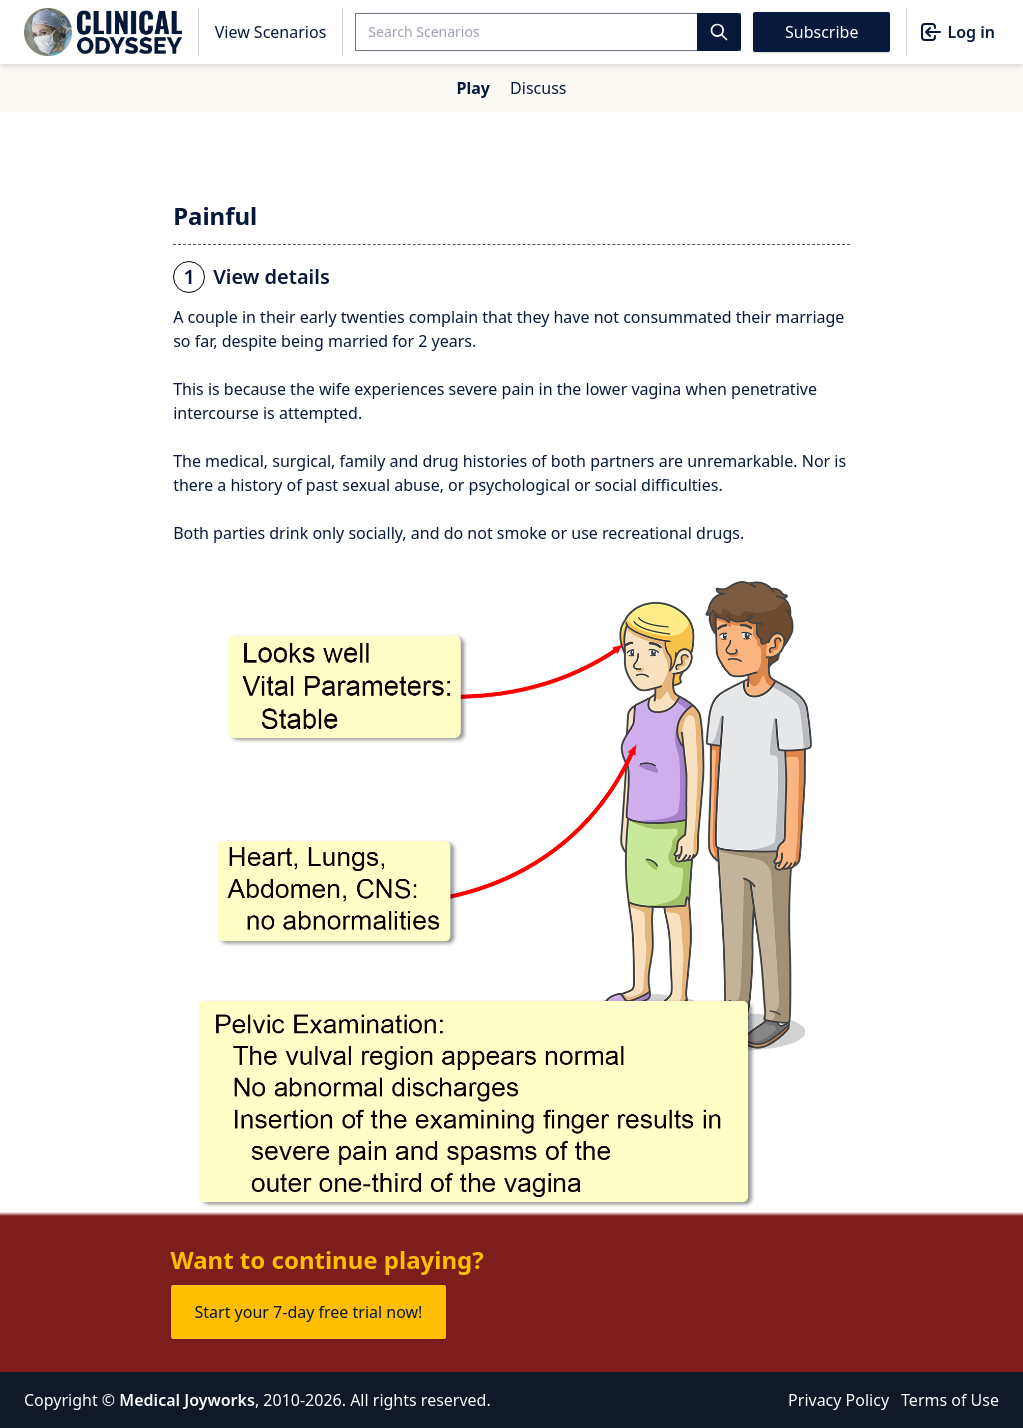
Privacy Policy (838, 1400)
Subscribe (821, 32)
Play (473, 88)
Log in (957, 32)
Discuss (538, 88)
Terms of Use (950, 1400)
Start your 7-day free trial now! (309, 1312)
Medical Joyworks (187, 1400)
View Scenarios (271, 32)
